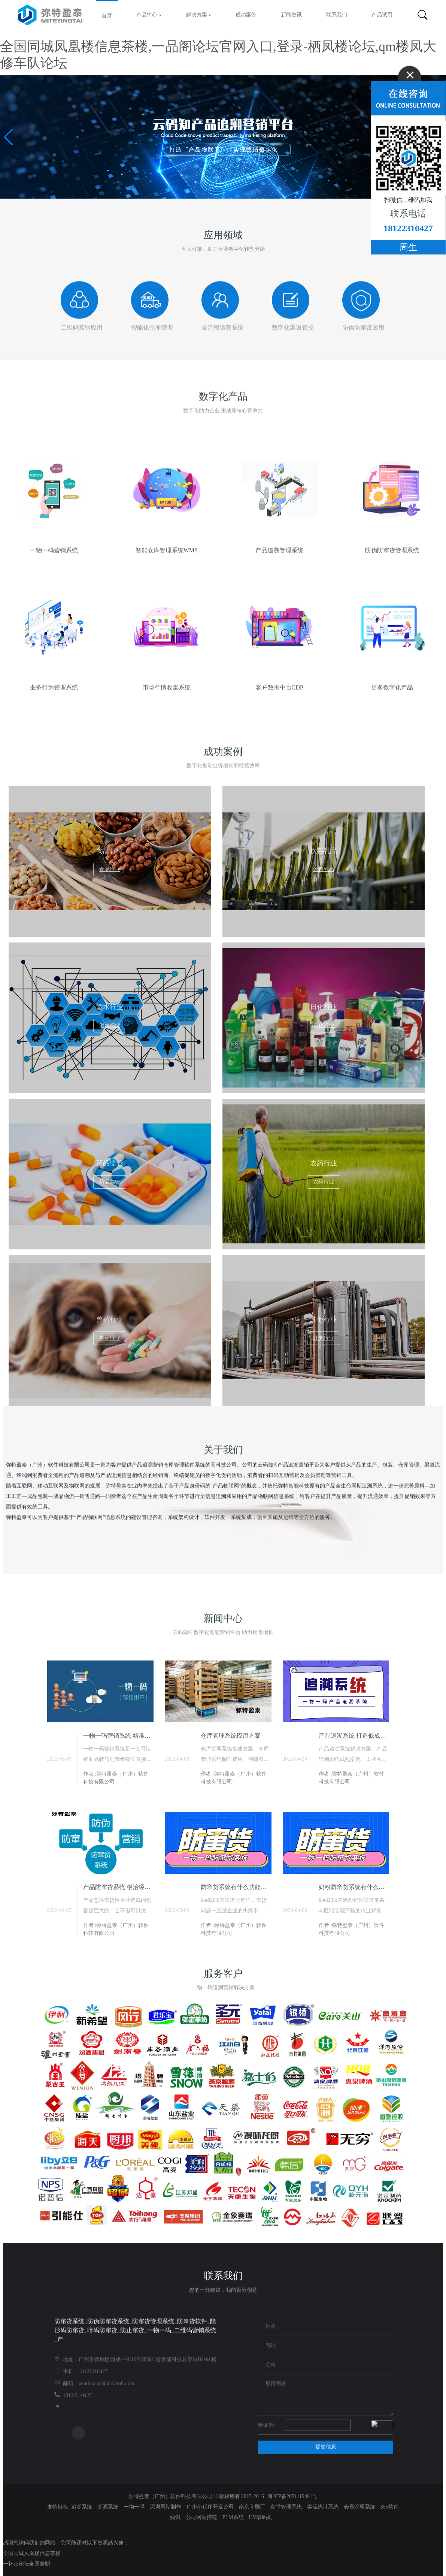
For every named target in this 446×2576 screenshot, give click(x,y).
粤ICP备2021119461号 (293, 2496)
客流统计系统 (323, 2507)
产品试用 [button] (381, 15)
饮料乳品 (323, 869)
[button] (9, 137)
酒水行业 (109, 1025)
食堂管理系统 (286, 2507)
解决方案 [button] (199, 15)
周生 (408, 247)
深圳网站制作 (166, 2507)
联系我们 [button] (336, 15)
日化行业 (323, 1025)
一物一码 (135, 2507)
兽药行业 (109, 1338)
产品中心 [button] (149, 15)
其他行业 (323, 1338)
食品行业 (109, 869)
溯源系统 (108, 2507)
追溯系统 (82, 2507)
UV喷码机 (261, 2517)
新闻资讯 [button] (291, 15)
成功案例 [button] (246, 15)
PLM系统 (233, 2517)
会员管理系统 (360, 2507)
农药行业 (323, 1182)
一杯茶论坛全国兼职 (26, 2564)
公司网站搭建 (202, 2517)
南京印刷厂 (253, 2507)
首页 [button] (106, 15)
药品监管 (109, 1182)
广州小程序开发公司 (210, 2507)
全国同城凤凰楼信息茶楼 (32, 2553)
